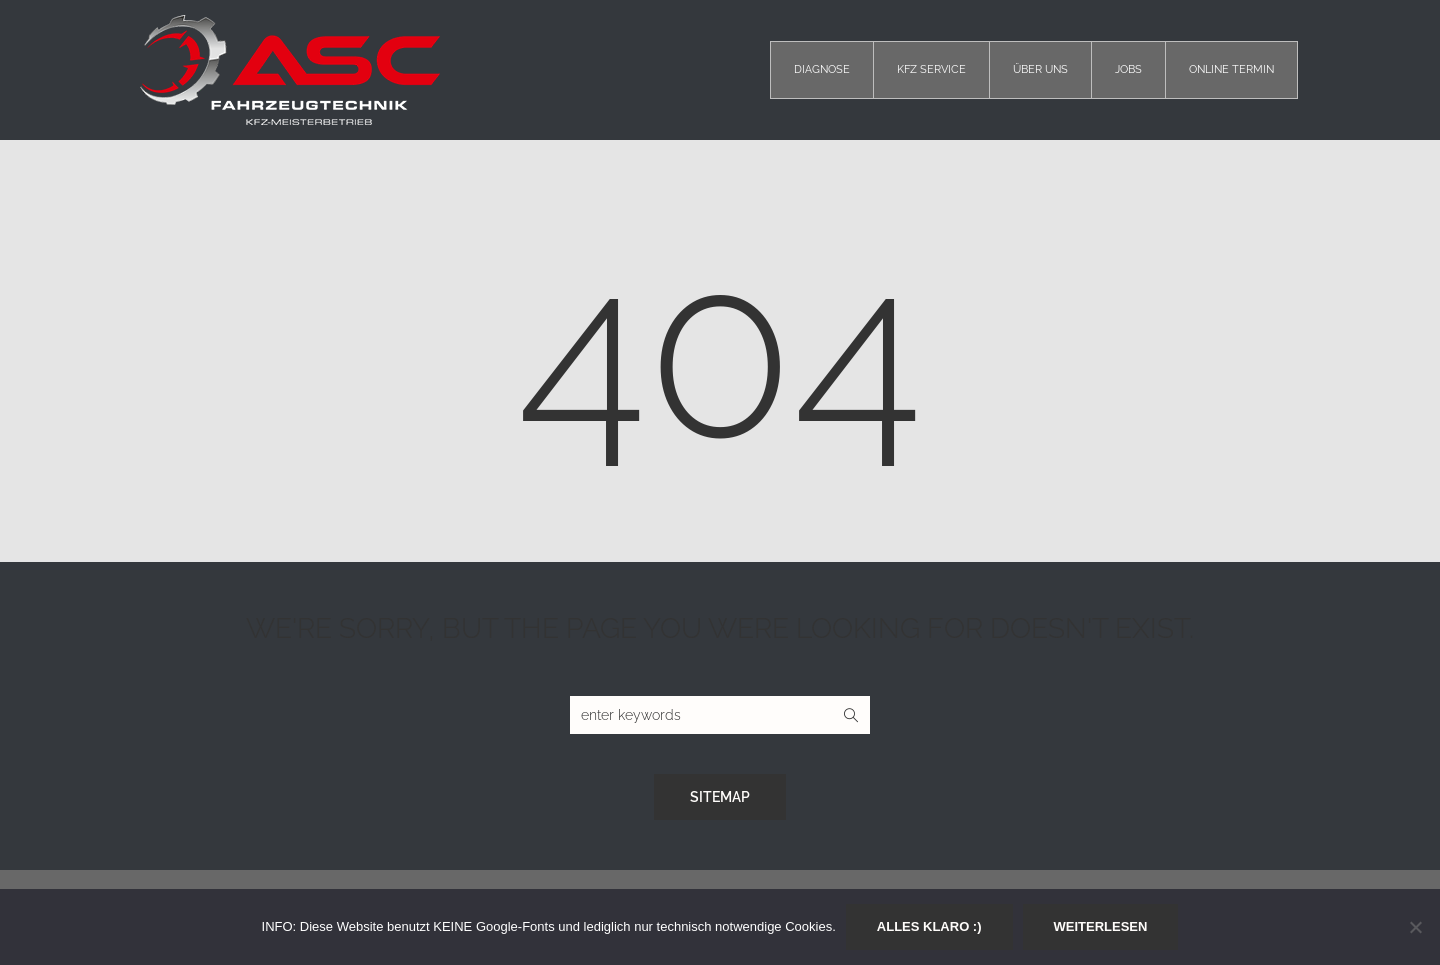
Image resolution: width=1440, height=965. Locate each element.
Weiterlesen (1101, 926)
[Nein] (1415, 927)
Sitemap (720, 797)
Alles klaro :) (929, 926)
